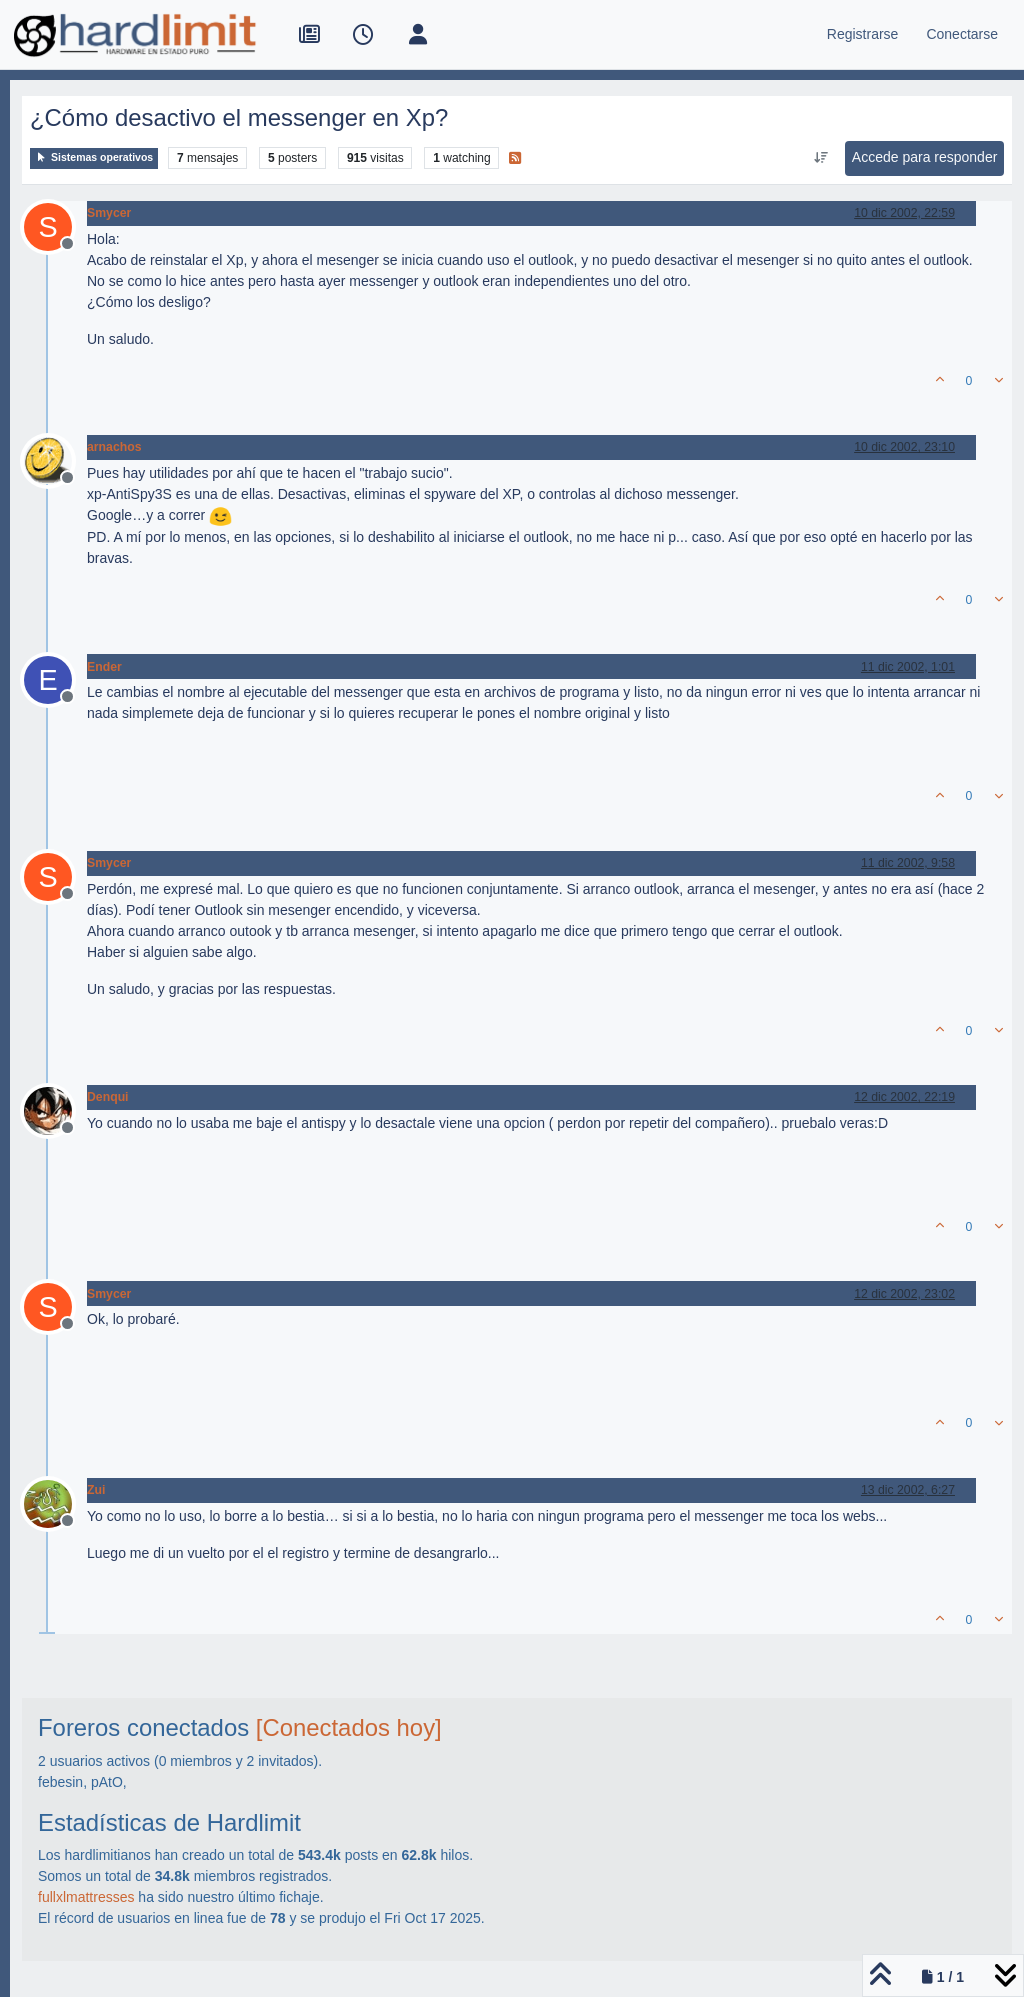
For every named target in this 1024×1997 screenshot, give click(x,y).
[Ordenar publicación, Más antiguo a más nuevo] (820, 158)
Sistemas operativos (94, 157)
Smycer (109, 213)
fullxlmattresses (86, 1897)
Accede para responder (925, 157)
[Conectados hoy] (349, 1727)
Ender (104, 667)
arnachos (114, 447)
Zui (96, 1490)
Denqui (108, 1097)
